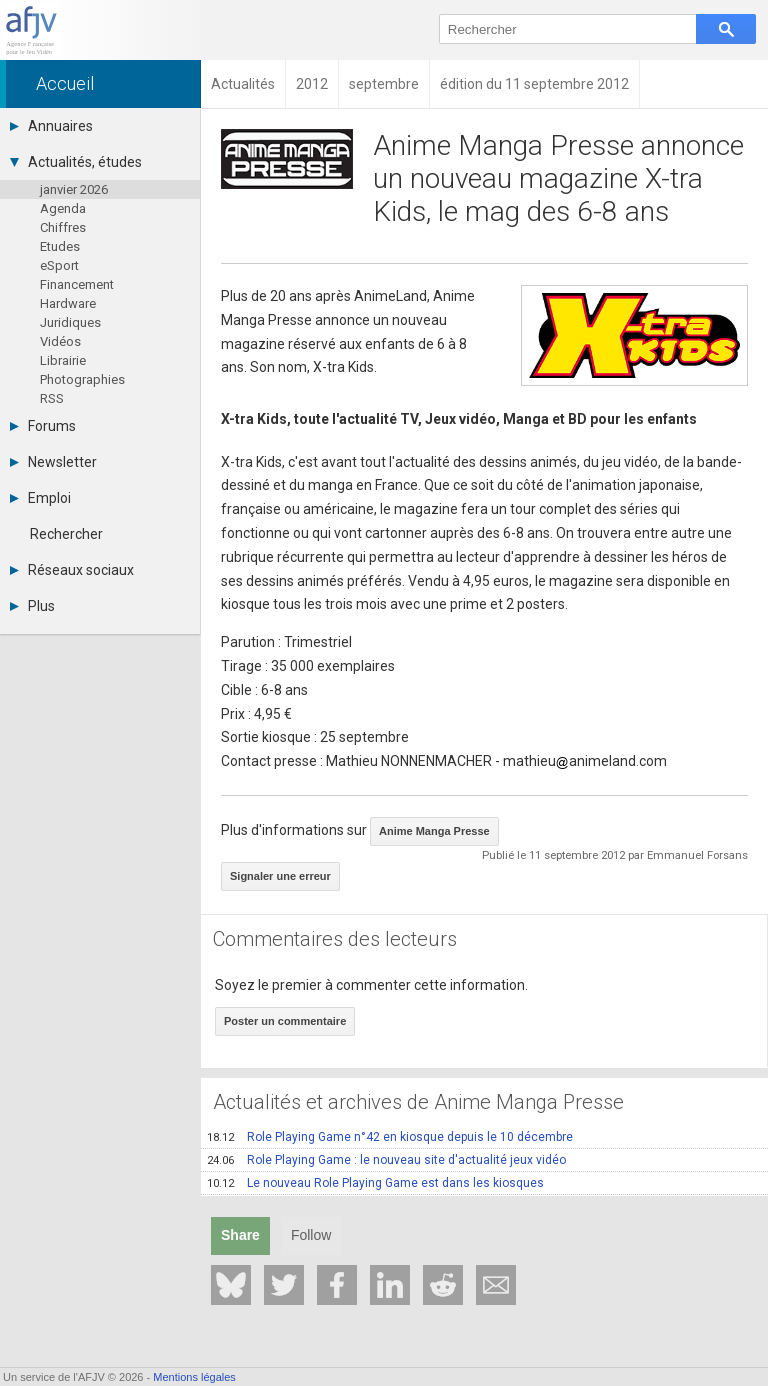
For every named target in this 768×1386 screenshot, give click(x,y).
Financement (77, 284)
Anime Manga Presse (434, 831)
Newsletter (53, 462)
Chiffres (63, 227)
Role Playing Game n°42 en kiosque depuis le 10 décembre (390, 1137)
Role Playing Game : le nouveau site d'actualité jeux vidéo (386, 1160)
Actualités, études (76, 162)
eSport (59, 265)
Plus (32, 606)
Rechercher (66, 534)
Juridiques (70, 322)
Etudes (60, 246)
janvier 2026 (74, 189)
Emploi (40, 498)
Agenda (63, 208)
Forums (43, 426)
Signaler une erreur (280, 876)
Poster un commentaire (285, 1021)
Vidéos (60, 341)
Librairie (63, 360)
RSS (52, 398)
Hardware (68, 303)
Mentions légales (194, 1377)
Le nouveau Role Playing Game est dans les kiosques (375, 1183)
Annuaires (51, 126)
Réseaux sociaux (72, 570)
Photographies (82, 379)
